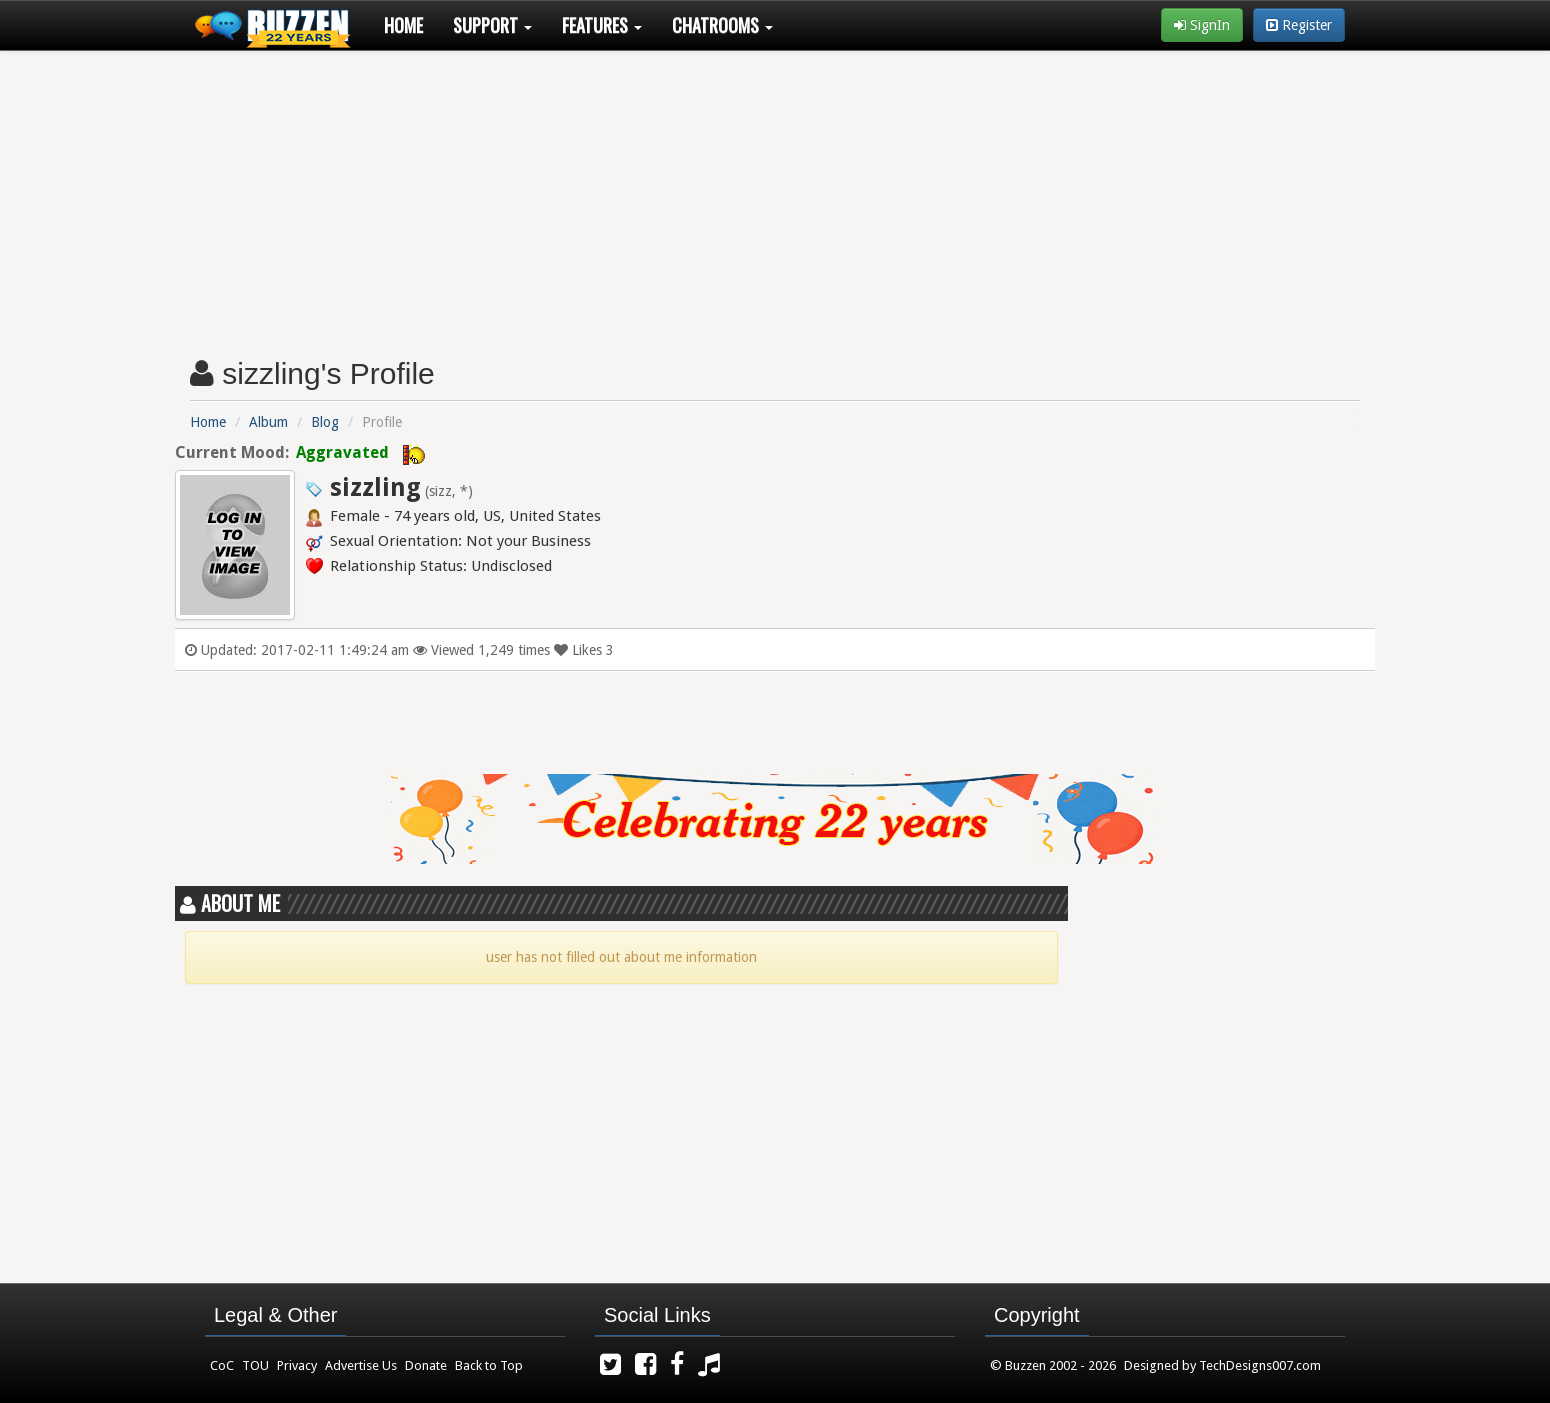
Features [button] (602, 25)
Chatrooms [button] (722, 25)
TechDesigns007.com (1260, 1365)
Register (1299, 25)
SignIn (1202, 25)
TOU (255, 1365)
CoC (222, 1365)
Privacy (297, 1365)
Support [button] (492, 25)
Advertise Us (361, 1365)
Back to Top (489, 1365)
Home (403, 25)
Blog (325, 422)
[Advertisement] (775, 196)
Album (268, 422)
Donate (426, 1365)
